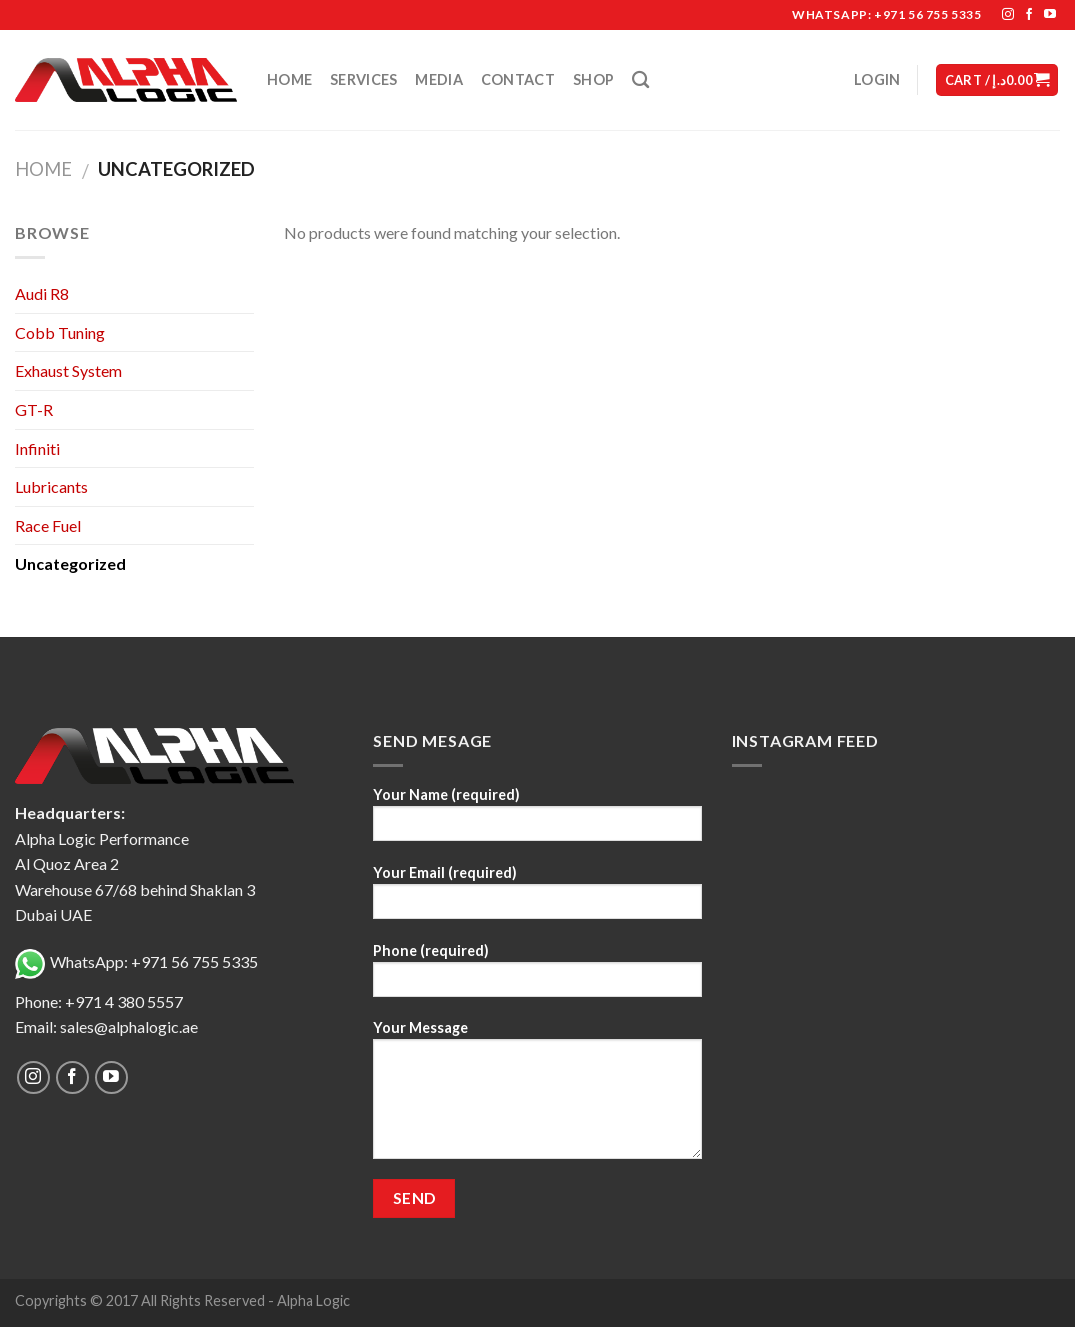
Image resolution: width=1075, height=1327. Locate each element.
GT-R (34, 409)
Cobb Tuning (60, 332)
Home (289, 79)
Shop (593, 79)
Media (438, 79)
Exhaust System (68, 370)
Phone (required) (537, 976)
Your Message (537, 1096)
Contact (518, 79)
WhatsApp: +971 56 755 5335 (136, 961)
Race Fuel (48, 525)
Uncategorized (70, 563)
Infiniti (37, 448)
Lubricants (51, 486)
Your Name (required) (537, 820)
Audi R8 (42, 293)
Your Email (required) (537, 898)
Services (363, 79)
